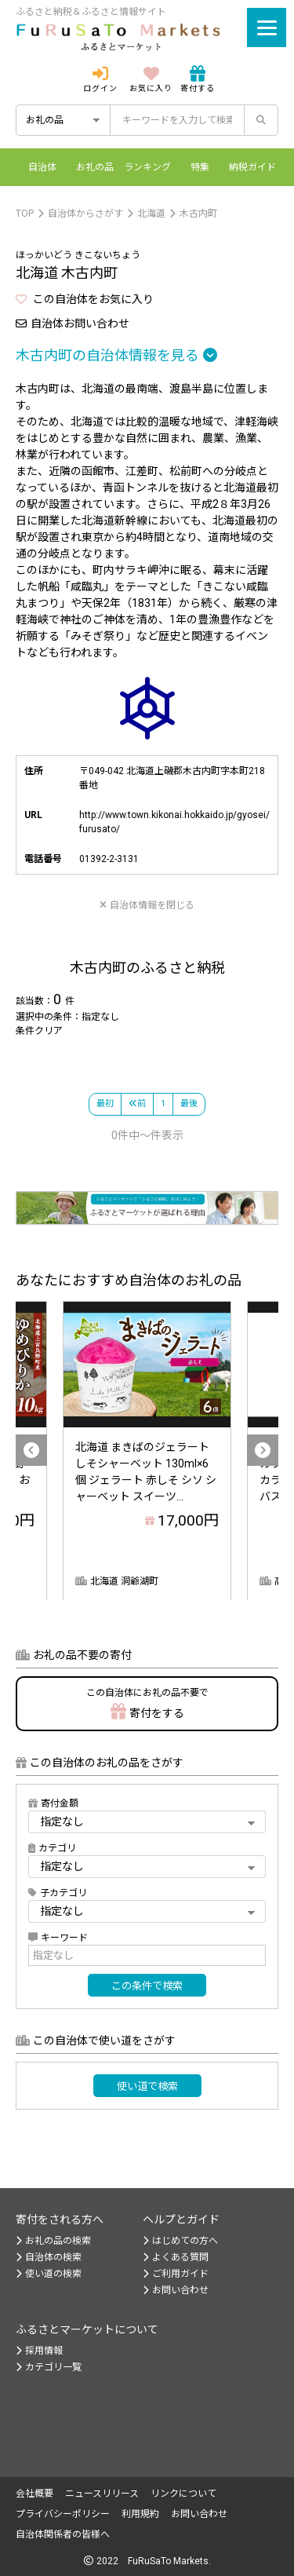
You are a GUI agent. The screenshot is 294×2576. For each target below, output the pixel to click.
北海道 (151, 213)
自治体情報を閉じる (147, 905)
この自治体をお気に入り (85, 299)
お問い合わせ (176, 2290)
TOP (25, 213)
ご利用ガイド (176, 2273)
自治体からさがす (85, 213)
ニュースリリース (102, 2493)
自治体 (42, 167)
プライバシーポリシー (63, 2513)
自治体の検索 (49, 2257)
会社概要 (34, 2493)
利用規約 (140, 2513)
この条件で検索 (147, 1986)
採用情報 (39, 2350)
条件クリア (39, 1030)
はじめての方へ (180, 2240)
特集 (200, 167)
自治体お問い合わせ (72, 323)
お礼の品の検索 (53, 2240)
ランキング (147, 167)
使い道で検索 (147, 2086)
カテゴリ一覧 (49, 2367)
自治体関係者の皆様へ (63, 2534)
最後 (189, 1103)
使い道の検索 (49, 2273)
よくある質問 (176, 2257)
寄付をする (147, 1702)
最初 (105, 1103)
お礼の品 (95, 167)
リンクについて (183, 2493)
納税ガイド (252, 167)
